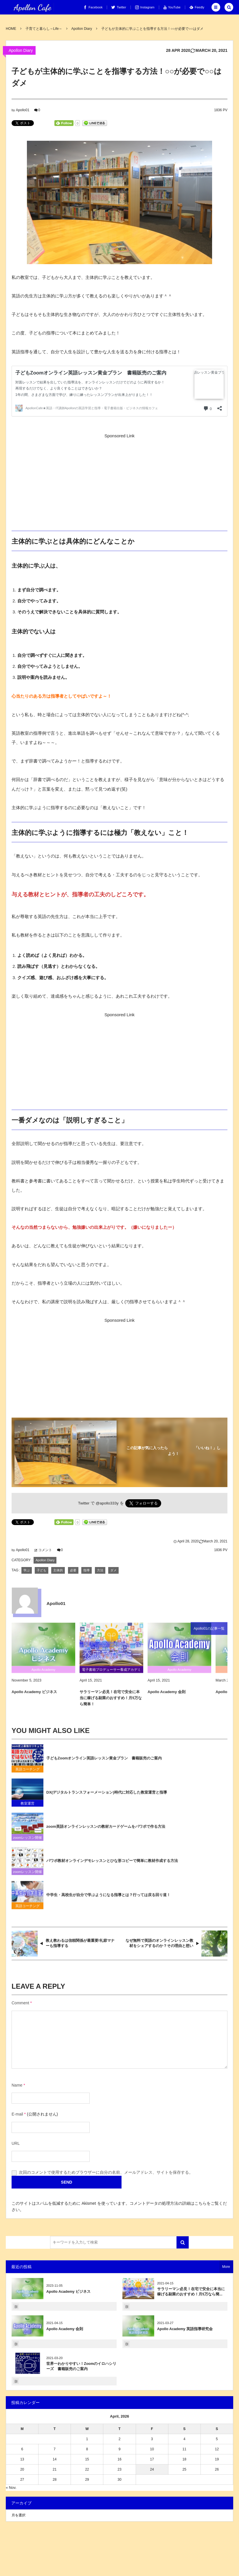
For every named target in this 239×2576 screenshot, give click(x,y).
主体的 (58, 1570)
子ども (41, 1570)
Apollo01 (23, 110)
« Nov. (11, 2487)
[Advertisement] (119, 481)
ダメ (113, 1570)
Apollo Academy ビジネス (68, 2292)
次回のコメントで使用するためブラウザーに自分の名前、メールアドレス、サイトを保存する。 (106, 2172)
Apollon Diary (21, 50)
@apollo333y (107, 1503)
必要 (73, 1570)
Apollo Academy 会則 (64, 2329)
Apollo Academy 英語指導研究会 (185, 2329)
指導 (86, 1570)
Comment (20, 2003)
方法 (100, 1570)
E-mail (17, 2114)
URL (16, 2143)
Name (17, 2085)
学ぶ (26, 1570)
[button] (216, 7)
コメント (45, 1550)
